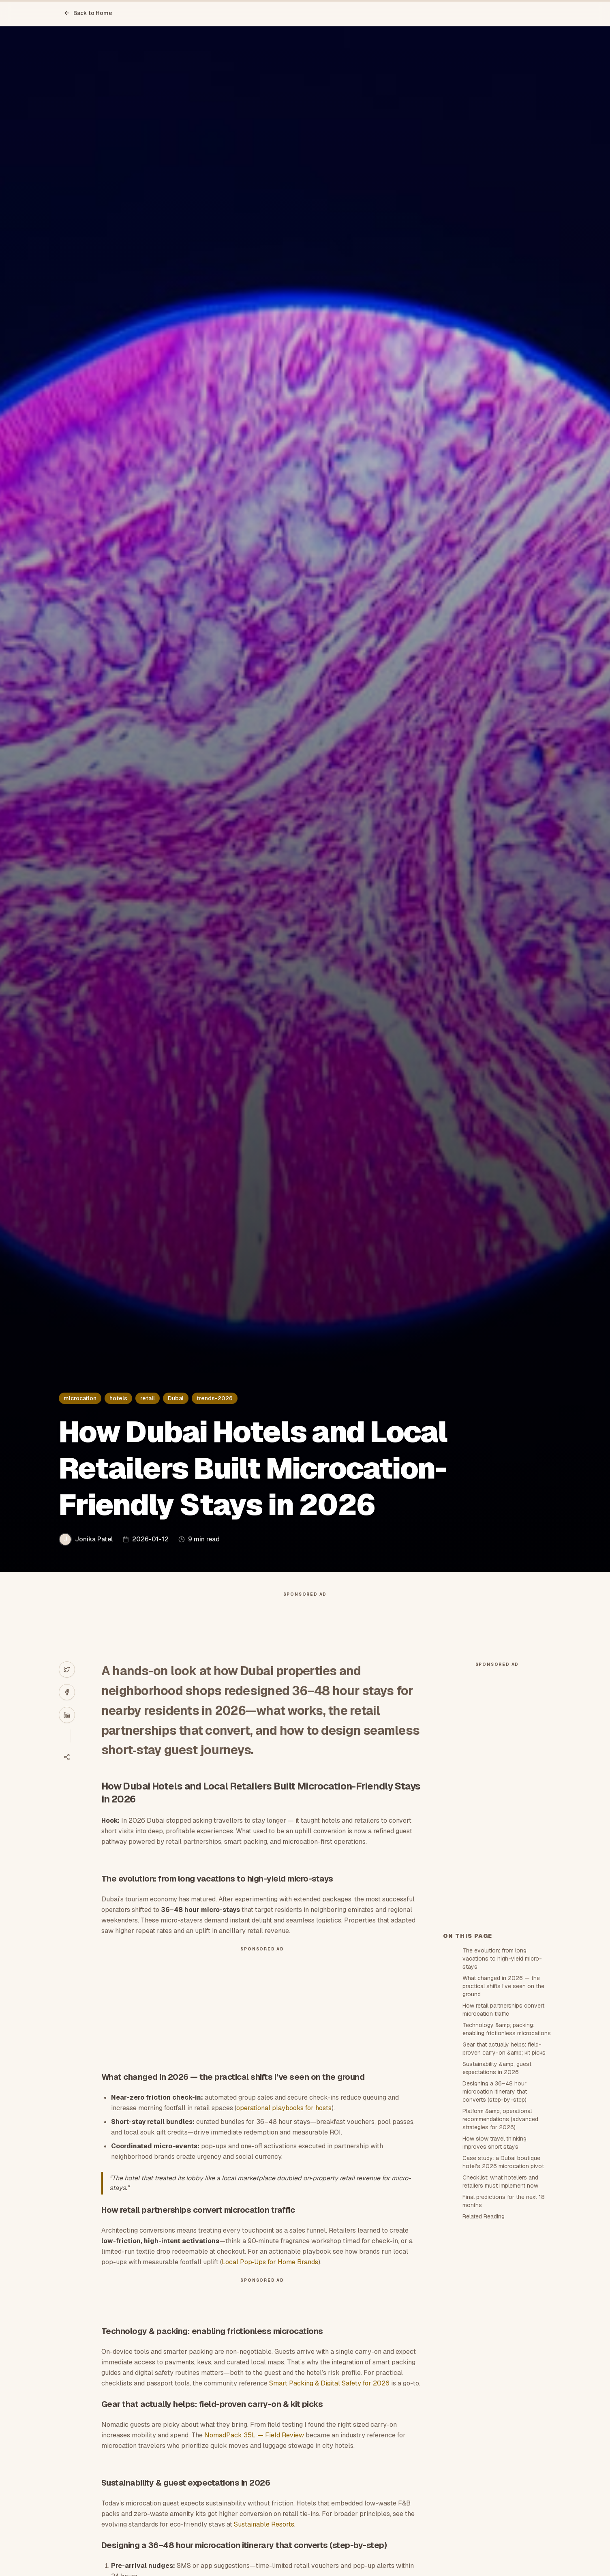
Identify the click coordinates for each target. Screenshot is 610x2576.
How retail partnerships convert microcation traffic (503, 2009)
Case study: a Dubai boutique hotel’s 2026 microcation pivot (503, 2162)
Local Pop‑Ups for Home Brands (270, 2262)
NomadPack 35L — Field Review (254, 2435)
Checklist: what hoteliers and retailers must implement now (500, 2181)
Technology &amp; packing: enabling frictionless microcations (506, 2029)
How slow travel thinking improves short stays (494, 2142)
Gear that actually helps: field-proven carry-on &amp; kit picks (504, 2048)
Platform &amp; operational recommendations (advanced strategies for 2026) (500, 2119)
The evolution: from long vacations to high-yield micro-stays (502, 1958)
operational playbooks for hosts (284, 2108)
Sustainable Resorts (264, 2524)
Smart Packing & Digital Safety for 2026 (329, 2383)
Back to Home (88, 13)
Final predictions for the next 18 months (503, 2201)
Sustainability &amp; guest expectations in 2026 (496, 2068)
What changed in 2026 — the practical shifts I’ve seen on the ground (503, 1986)
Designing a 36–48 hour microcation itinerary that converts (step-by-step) (494, 2091)
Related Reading (483, 2216)
